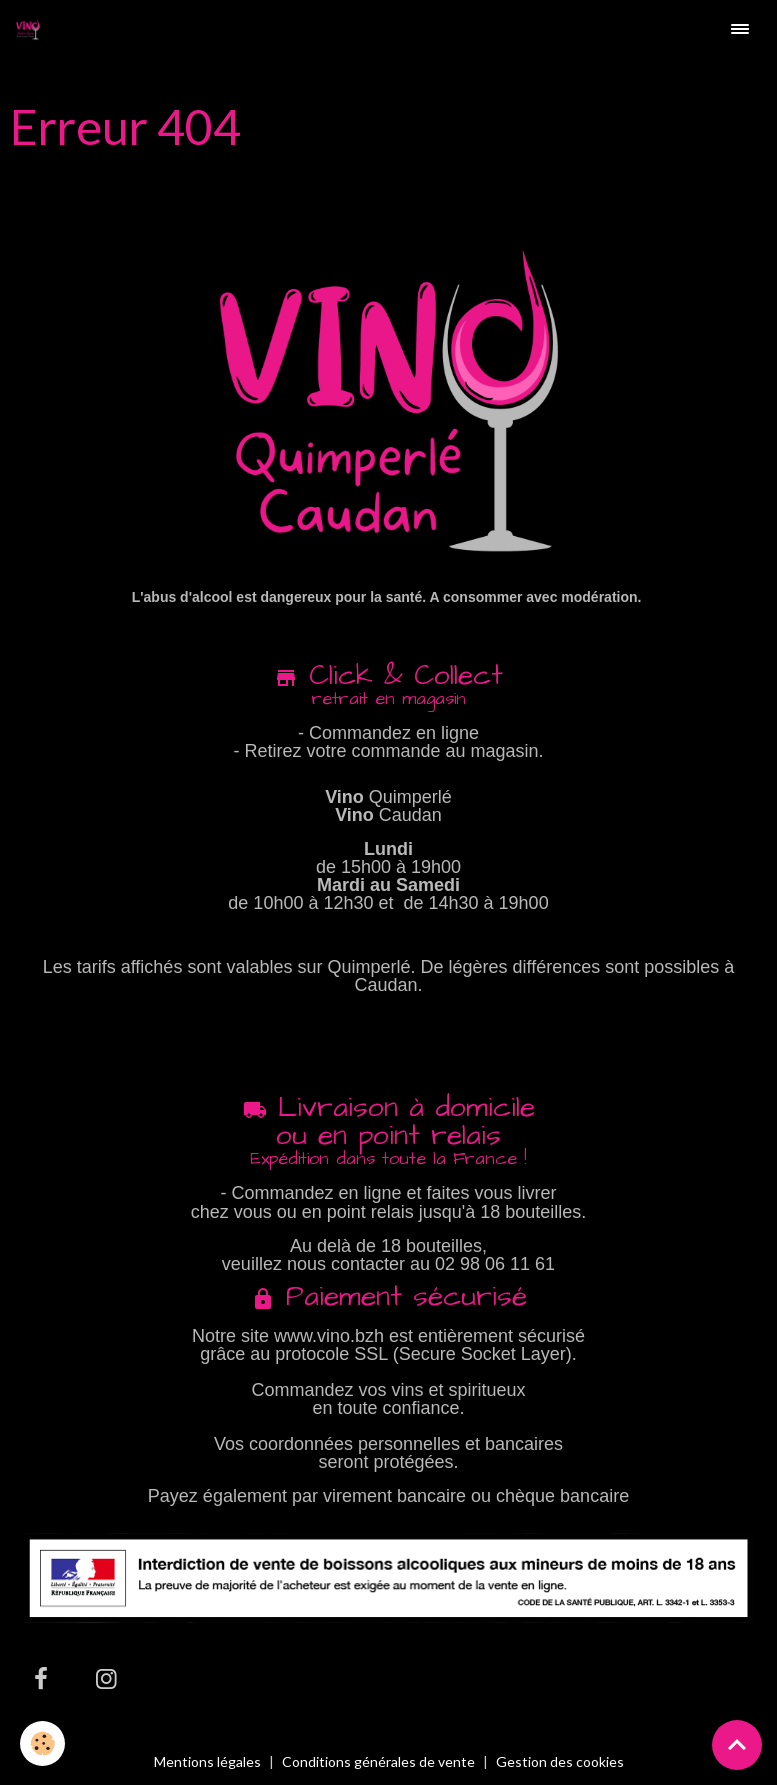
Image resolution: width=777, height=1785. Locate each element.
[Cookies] (42, 1743)
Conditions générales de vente (378, 1761)
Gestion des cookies (560, 1762)
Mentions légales (207, 1761)
